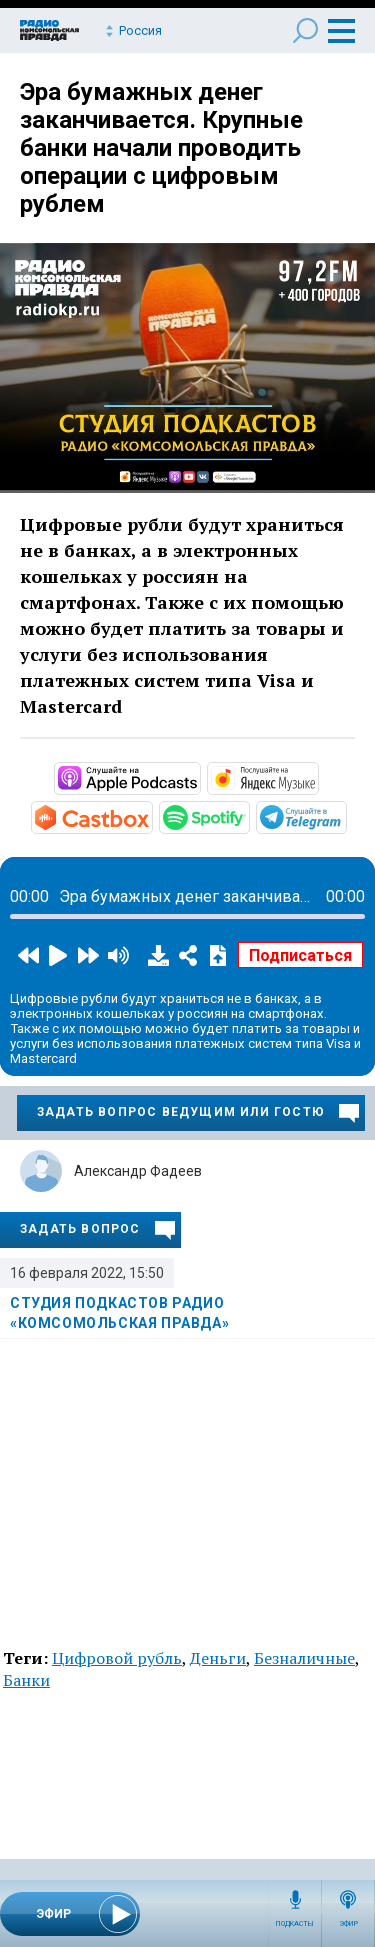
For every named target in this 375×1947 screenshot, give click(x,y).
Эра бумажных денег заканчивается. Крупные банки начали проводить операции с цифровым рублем (161, 148)
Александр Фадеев (138, 1171)
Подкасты (295, 1924)
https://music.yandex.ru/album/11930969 (317, 777)
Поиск (305, 30)
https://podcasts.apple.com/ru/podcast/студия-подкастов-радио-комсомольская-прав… (199, 777)
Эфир (348, 1924)
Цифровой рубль (117, 1658)
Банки (26, 1680)
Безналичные (304, 1658)
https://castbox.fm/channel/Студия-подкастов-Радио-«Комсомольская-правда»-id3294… (151, 816)
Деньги (218, 1658)
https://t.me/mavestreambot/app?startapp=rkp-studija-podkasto (345, 816)
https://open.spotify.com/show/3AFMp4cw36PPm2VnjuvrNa (248, 816)
